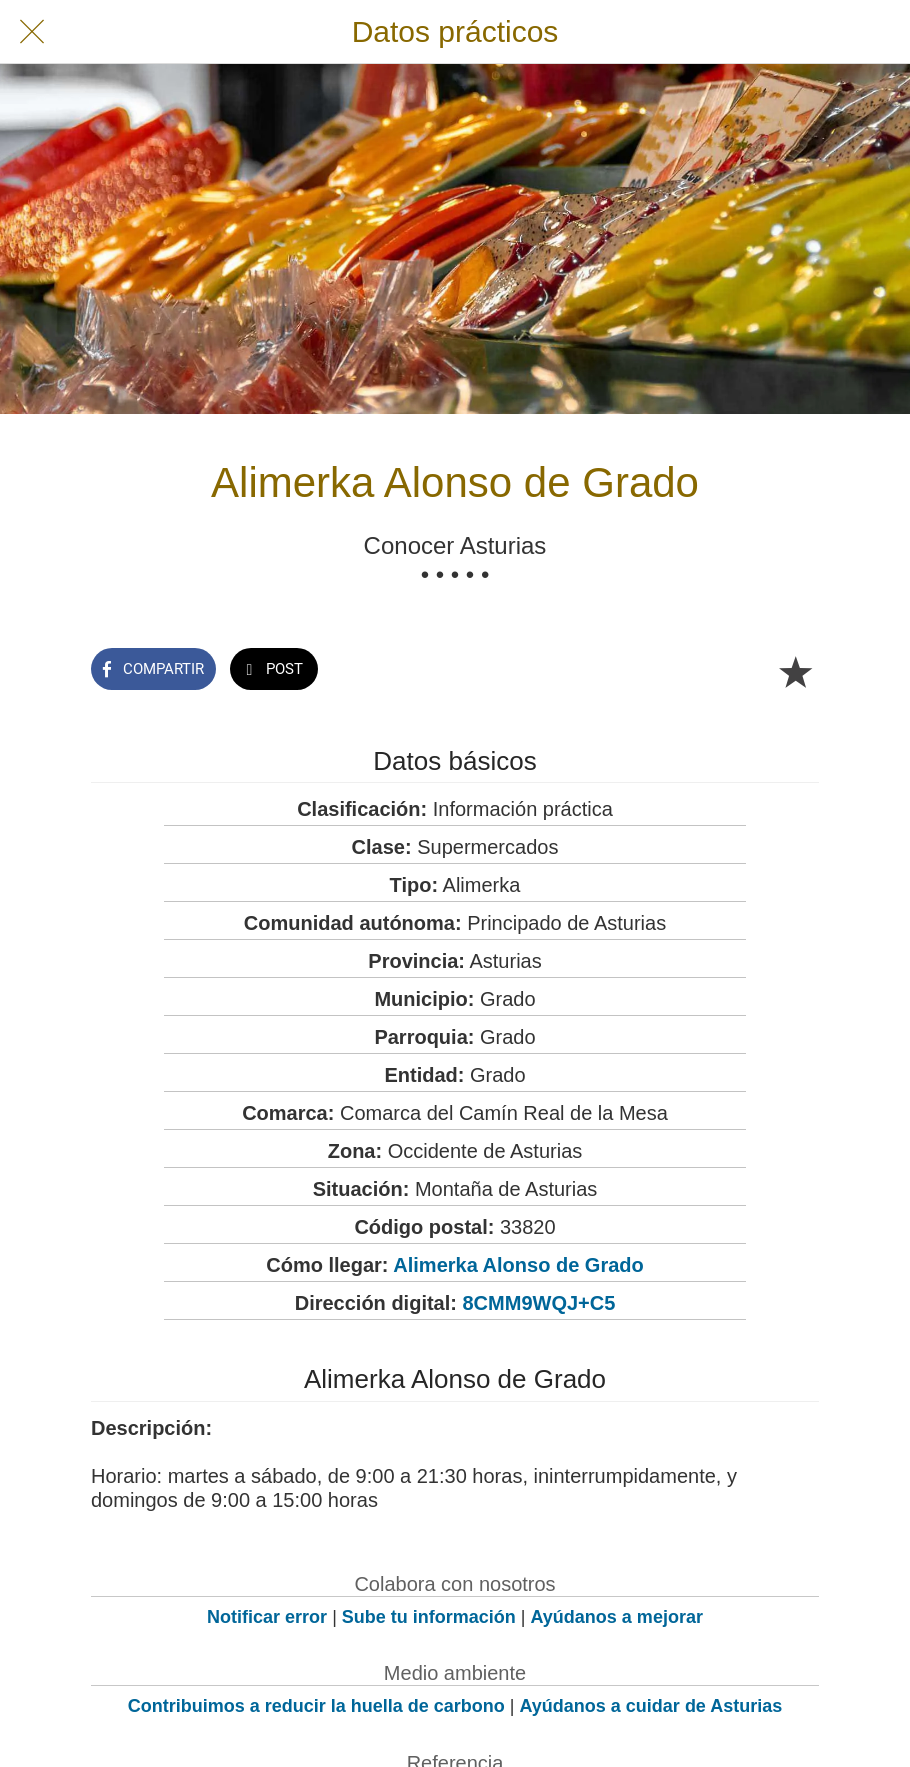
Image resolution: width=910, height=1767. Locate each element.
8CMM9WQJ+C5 (539, 1303)
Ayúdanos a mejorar (617, 1617)
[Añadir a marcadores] (795, 671)
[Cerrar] (32, 32)
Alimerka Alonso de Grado (518, 1265)
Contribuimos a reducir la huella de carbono (316, 1706)
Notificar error (267, 1617)
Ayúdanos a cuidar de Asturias (651, 1706)
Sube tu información (429, 1617)
